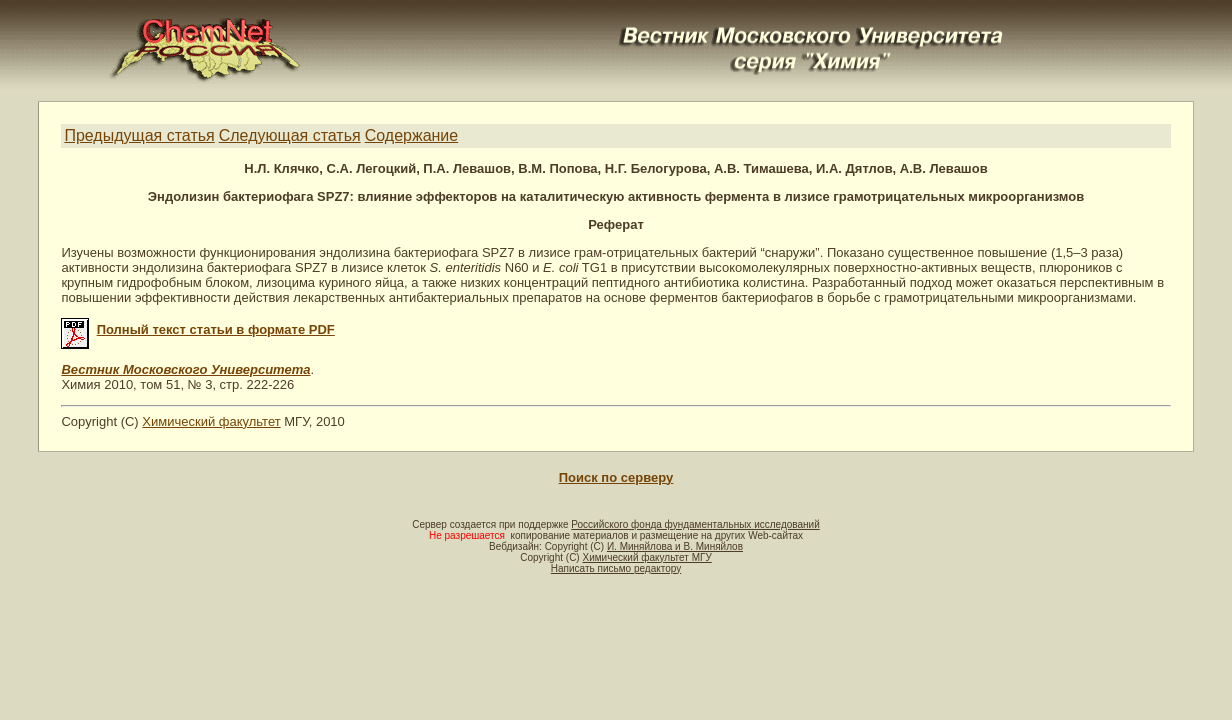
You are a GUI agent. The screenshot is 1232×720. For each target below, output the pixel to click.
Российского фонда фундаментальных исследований (695, 524)
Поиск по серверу (616, 477)
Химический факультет (211, 421)
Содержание (412, 135)
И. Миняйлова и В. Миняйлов (675, 546)
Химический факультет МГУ (646, 557)
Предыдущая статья (139, 135)
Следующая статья (290, 135)
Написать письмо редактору (616, 568)
